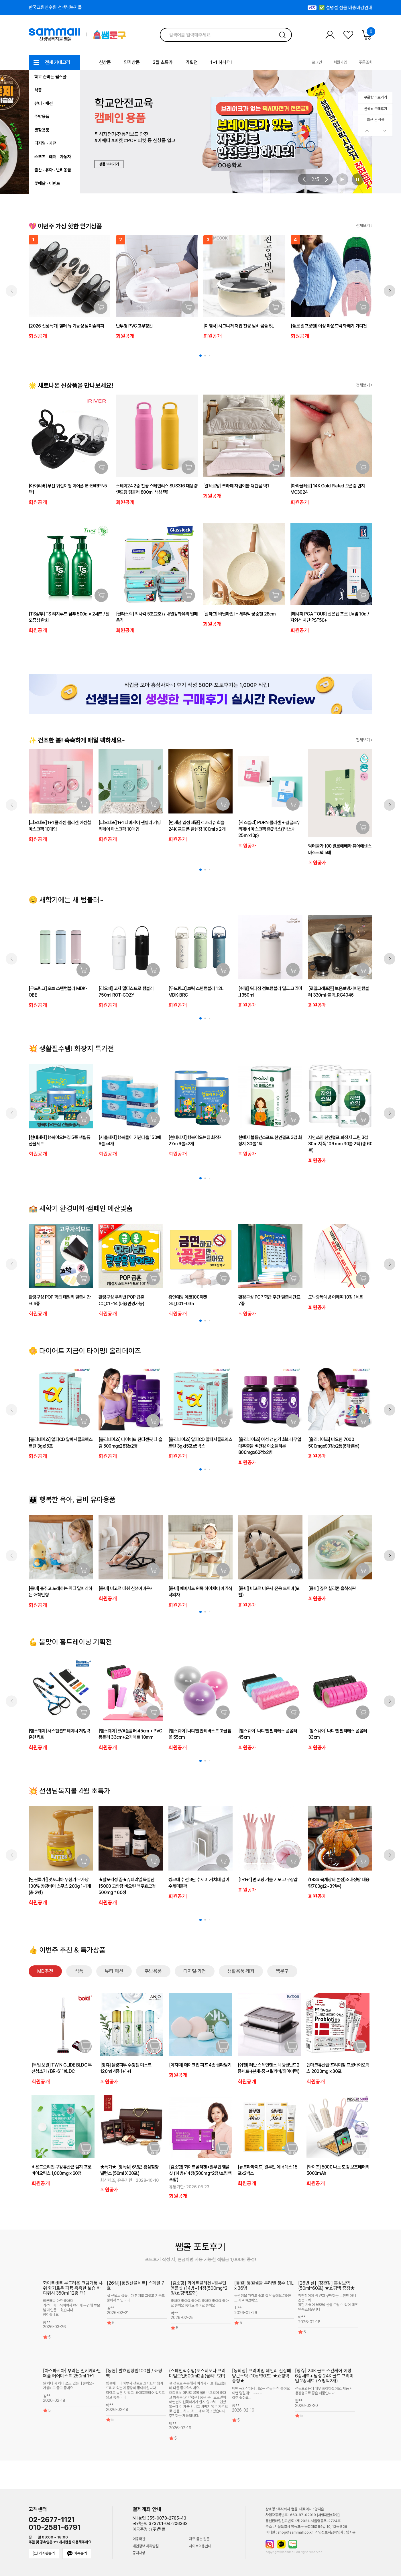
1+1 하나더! (221, 62)
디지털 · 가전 (45, 143)
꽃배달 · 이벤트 (47, 183)
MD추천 (45, 1971)
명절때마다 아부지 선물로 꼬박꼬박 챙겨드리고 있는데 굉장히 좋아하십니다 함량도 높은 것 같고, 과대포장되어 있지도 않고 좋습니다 (135, 2390)
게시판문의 (44, 2553)
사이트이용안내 (200, 2546)
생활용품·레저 (240, 1971)
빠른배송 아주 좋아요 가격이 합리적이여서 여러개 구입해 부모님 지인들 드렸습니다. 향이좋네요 (71, 2308)
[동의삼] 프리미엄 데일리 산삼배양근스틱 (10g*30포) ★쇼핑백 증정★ (261, 2375)
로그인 (317, 62)
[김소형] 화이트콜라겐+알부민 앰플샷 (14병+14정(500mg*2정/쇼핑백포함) (199, 2288)
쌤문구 (282, 1971)
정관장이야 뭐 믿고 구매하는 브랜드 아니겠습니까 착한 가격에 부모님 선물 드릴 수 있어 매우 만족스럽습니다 (328, 2303)
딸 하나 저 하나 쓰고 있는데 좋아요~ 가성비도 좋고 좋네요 (69, 2385)
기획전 (192, 62)
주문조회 (365, 62)
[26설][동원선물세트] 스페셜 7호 (135, 2285)
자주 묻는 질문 (199, 2539)
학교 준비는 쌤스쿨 (50, 76)
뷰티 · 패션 (43, 103)
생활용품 (41, 130)
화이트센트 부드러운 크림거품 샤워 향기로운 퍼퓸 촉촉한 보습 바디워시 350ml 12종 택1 (73, 2288)
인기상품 (132, 62)
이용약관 (139, 2539)
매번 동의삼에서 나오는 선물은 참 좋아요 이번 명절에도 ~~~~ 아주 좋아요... (261, 2393)
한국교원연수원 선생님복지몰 (55, 7)
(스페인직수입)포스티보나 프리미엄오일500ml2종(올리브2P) (197, 2373)
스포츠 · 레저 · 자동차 (52, 156)
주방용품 (41, 116)
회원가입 (340, 62)
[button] (304, 179)
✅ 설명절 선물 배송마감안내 (345, 10)
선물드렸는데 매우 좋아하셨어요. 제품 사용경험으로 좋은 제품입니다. (324, 2390)
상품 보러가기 (109, 164)
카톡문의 (77, 2553)
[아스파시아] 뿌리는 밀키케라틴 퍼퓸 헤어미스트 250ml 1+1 (72, 2373)
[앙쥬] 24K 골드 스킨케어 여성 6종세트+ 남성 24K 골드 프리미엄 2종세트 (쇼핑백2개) (324, 2375)
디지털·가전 (194, 1971)
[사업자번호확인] (328, 2515)
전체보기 (364, 226)
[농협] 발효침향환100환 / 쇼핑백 (134, 2373)
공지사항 (139, 2553)
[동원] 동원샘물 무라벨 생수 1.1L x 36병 (264, 2285)
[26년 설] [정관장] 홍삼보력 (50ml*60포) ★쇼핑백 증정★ (326, 2285)
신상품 (105, 62)
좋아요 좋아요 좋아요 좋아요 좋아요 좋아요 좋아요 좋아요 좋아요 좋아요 (200, 2303)
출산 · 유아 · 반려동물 (52, 169)
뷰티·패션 (114, 1971)
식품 (38, 90)
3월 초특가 (163, 62)
